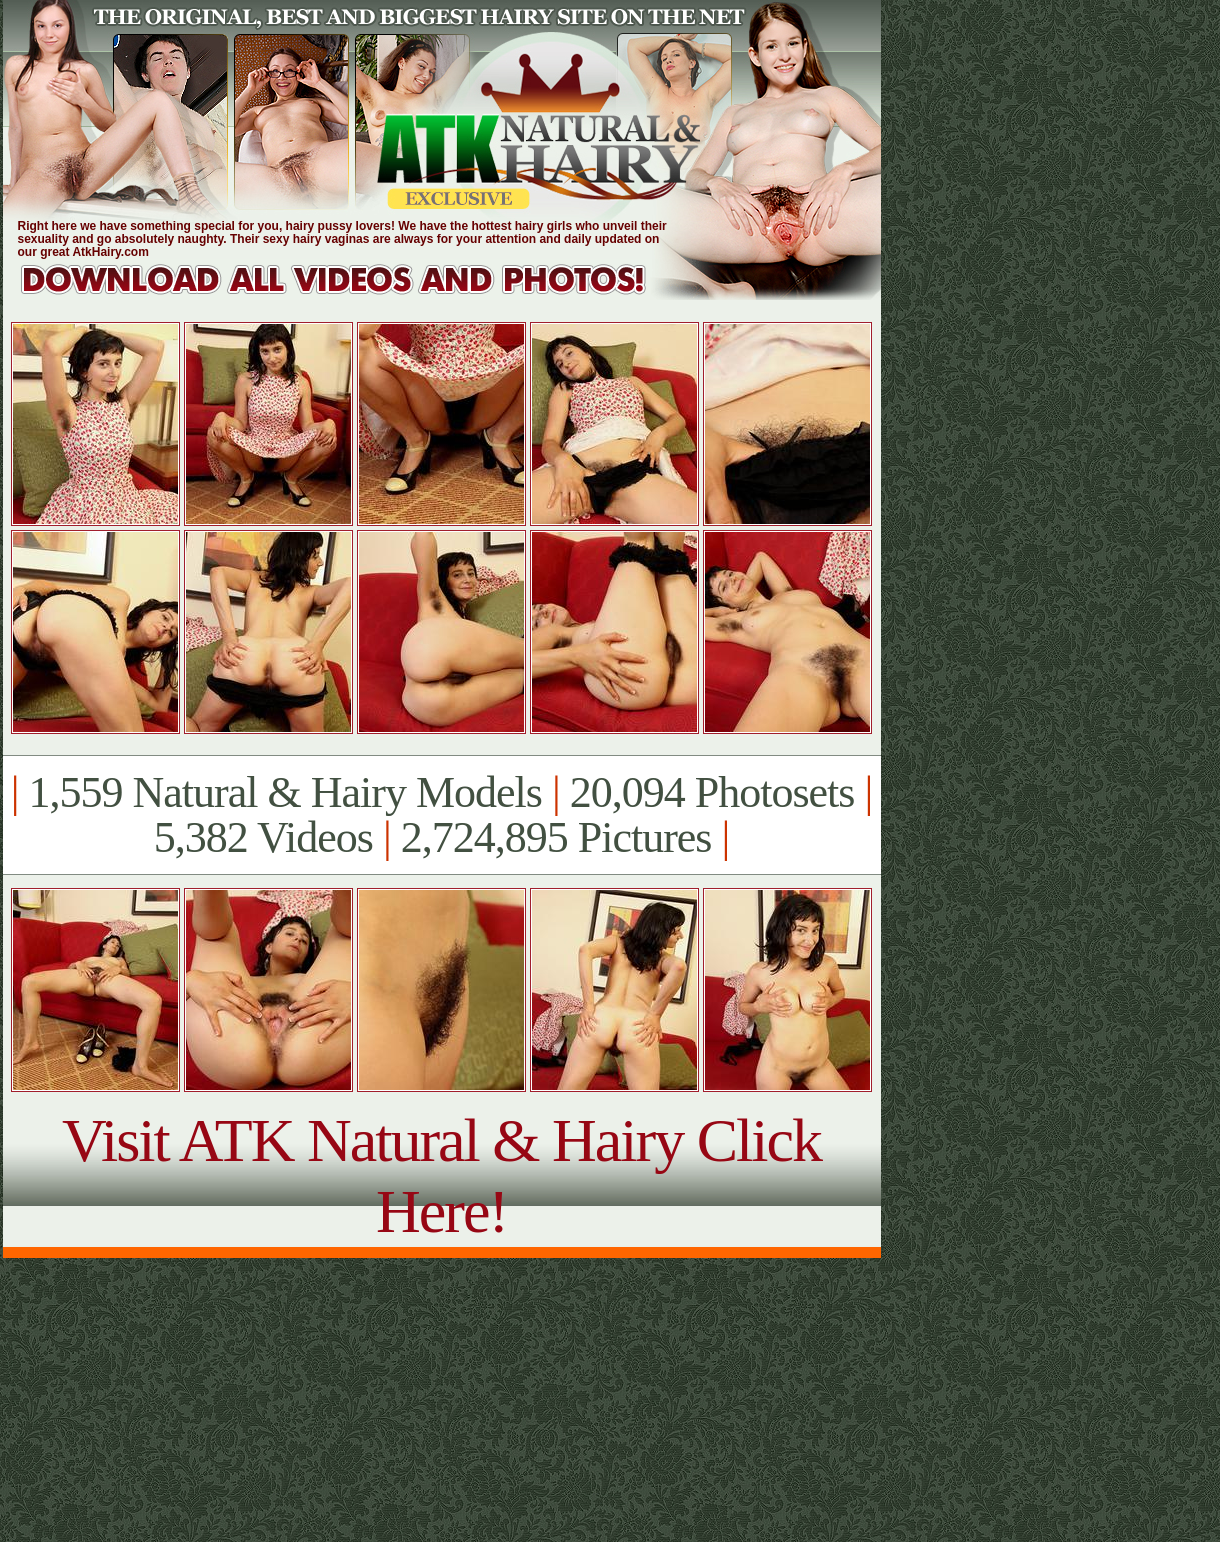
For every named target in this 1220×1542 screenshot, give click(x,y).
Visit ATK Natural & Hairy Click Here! (441, 1175)
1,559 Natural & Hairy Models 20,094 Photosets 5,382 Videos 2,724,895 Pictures (441, 815)
